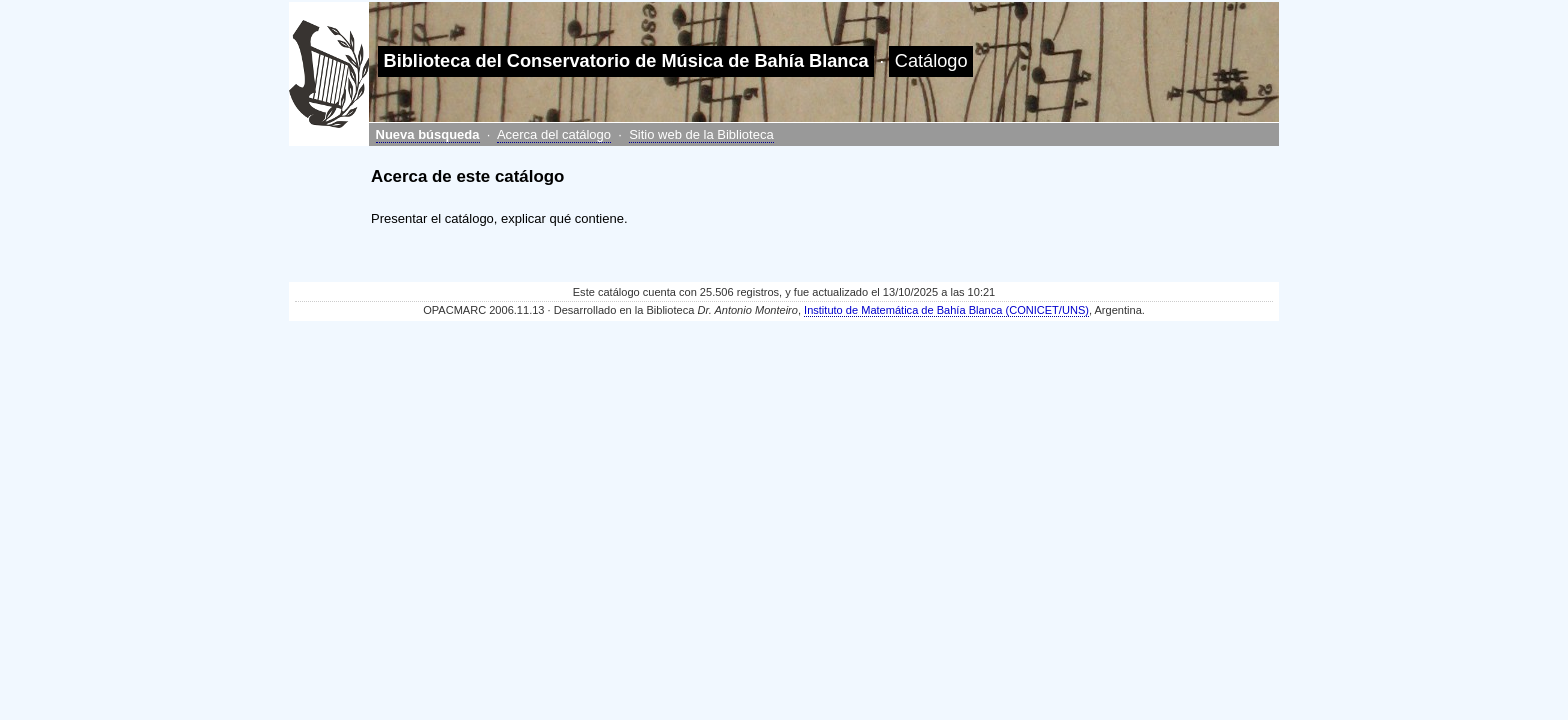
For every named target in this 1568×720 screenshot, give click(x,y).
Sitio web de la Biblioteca (701, 134)
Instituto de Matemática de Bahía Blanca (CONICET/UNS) (946, 310)
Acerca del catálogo (554, 134)
